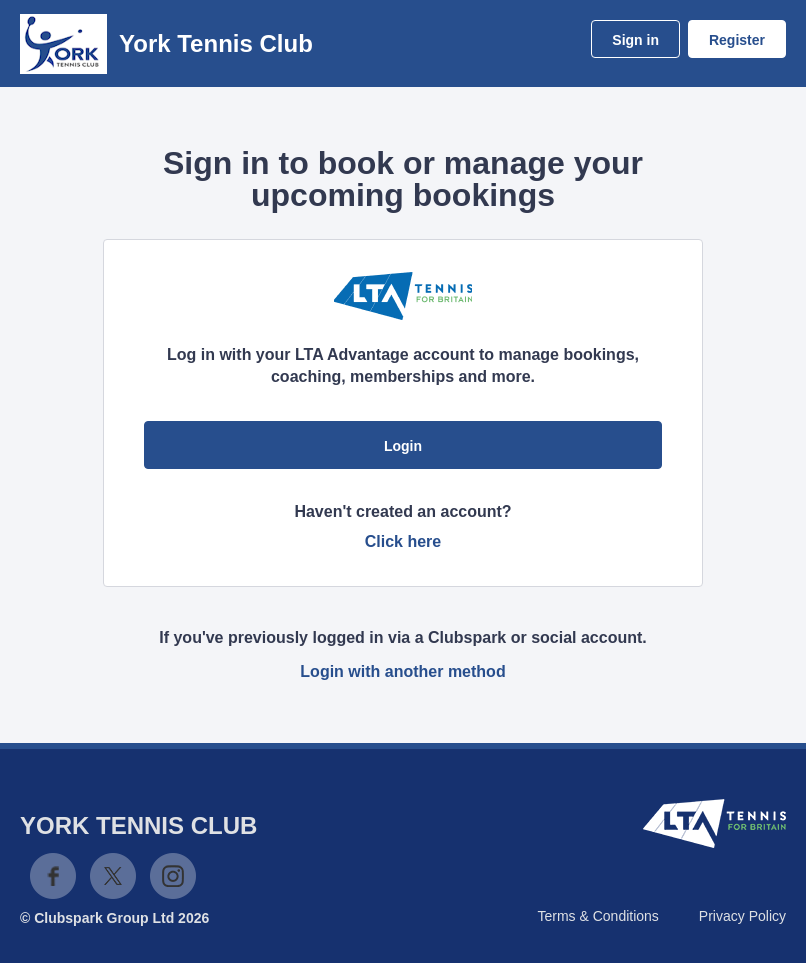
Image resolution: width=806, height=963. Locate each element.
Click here (403, 541)
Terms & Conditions (597, 916)
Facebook (53, 876)
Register (737, 40)
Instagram (173, 876)
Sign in (635, 40)
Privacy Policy (742, 916)
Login (403, 446)
